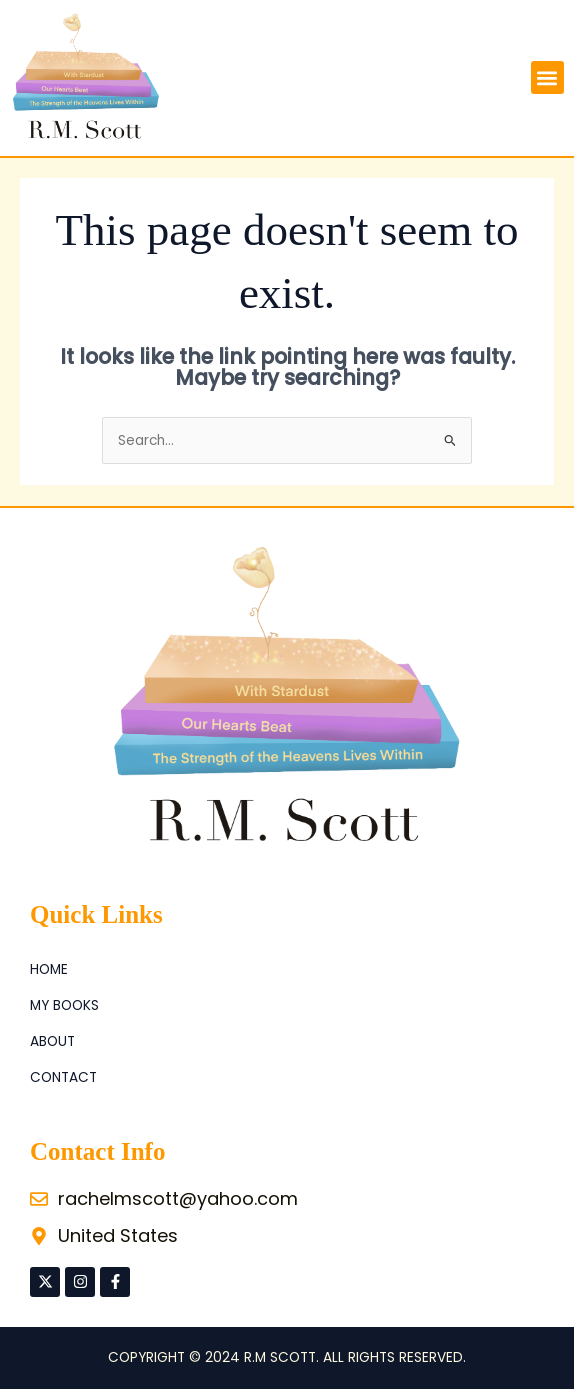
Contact (63, 1077)
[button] (547, 77)
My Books (64, 1005)
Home (49, 969)
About (52, 1041)
